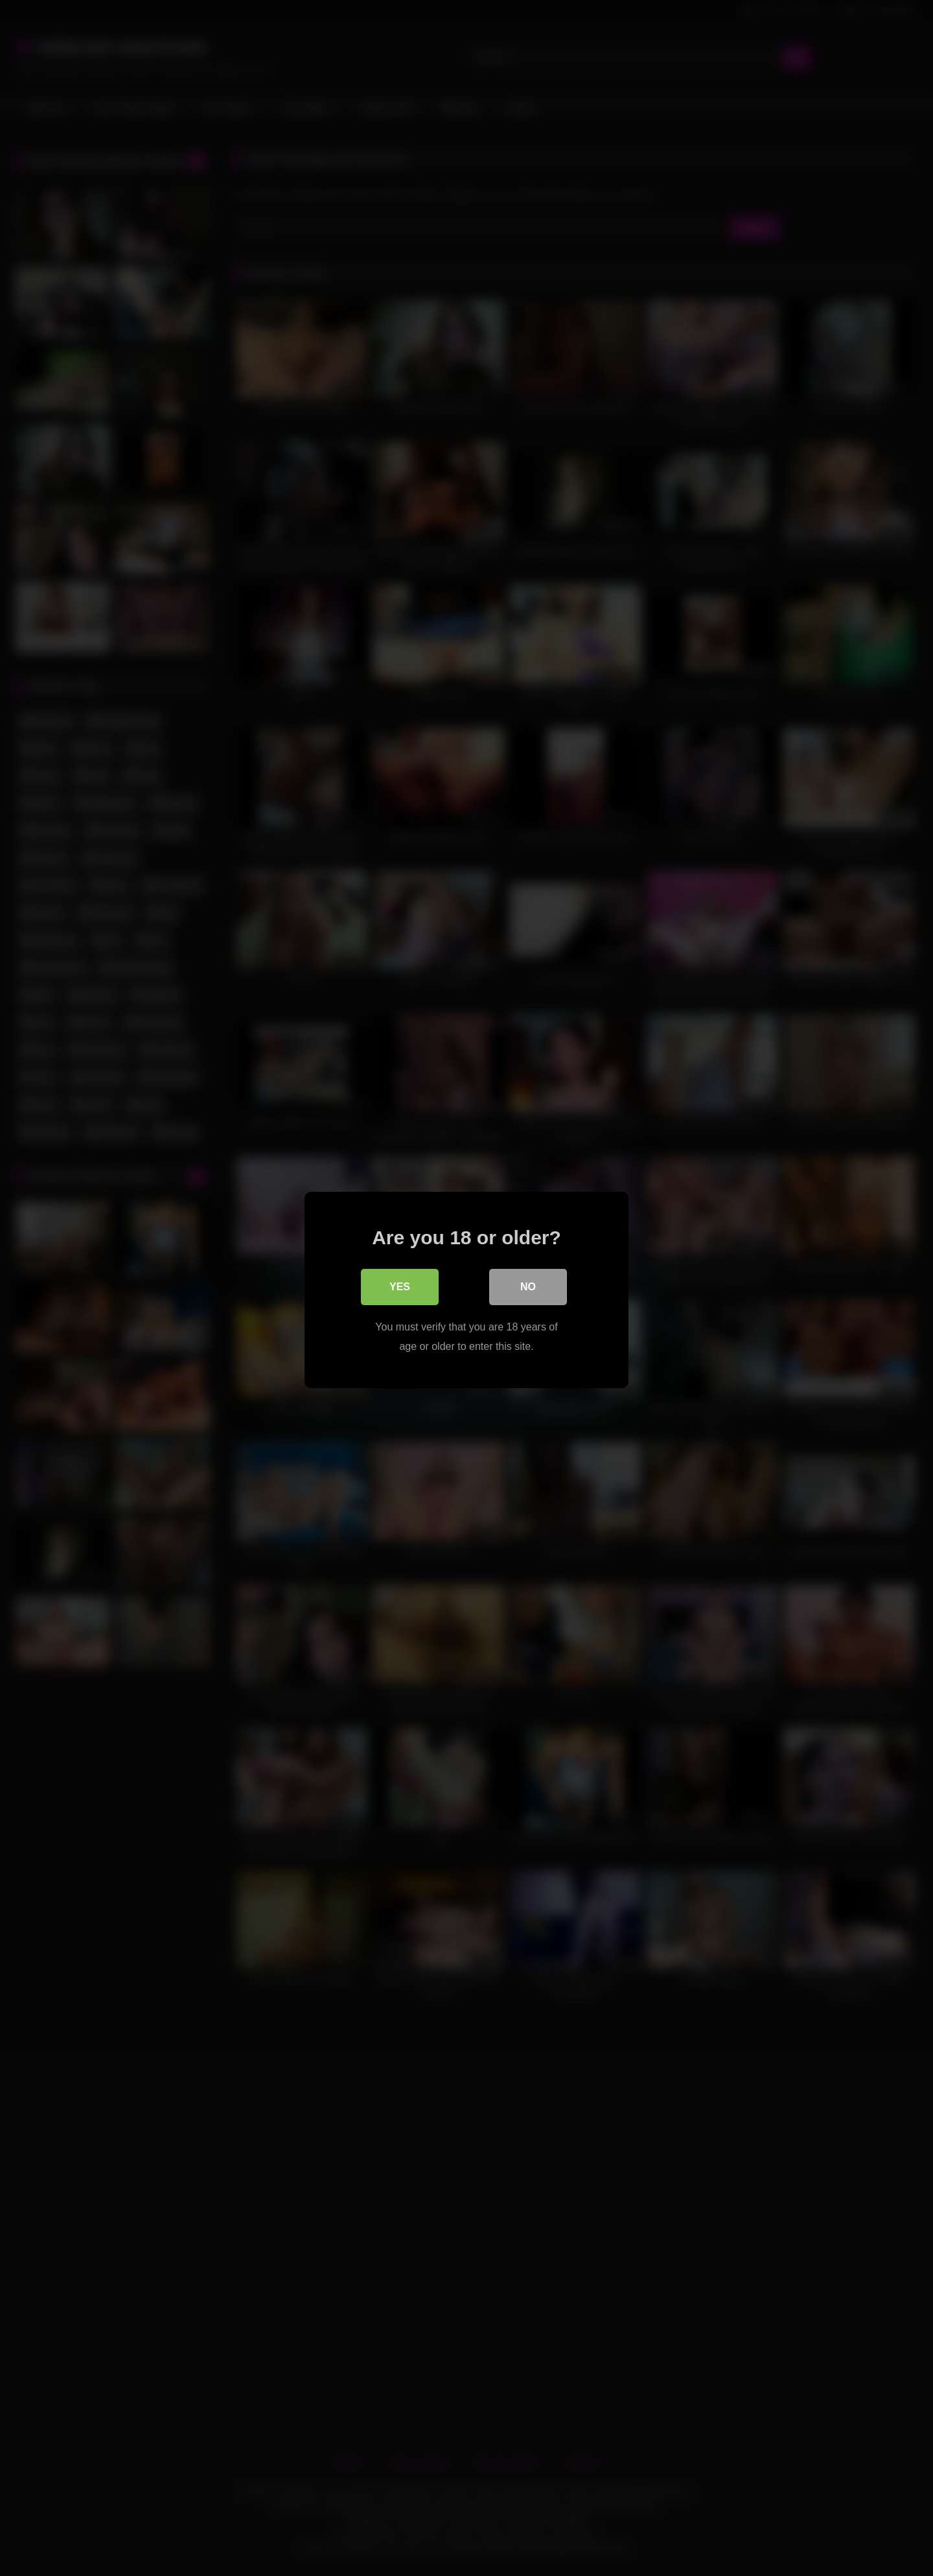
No (528, 1284)
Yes (399, 1284)
